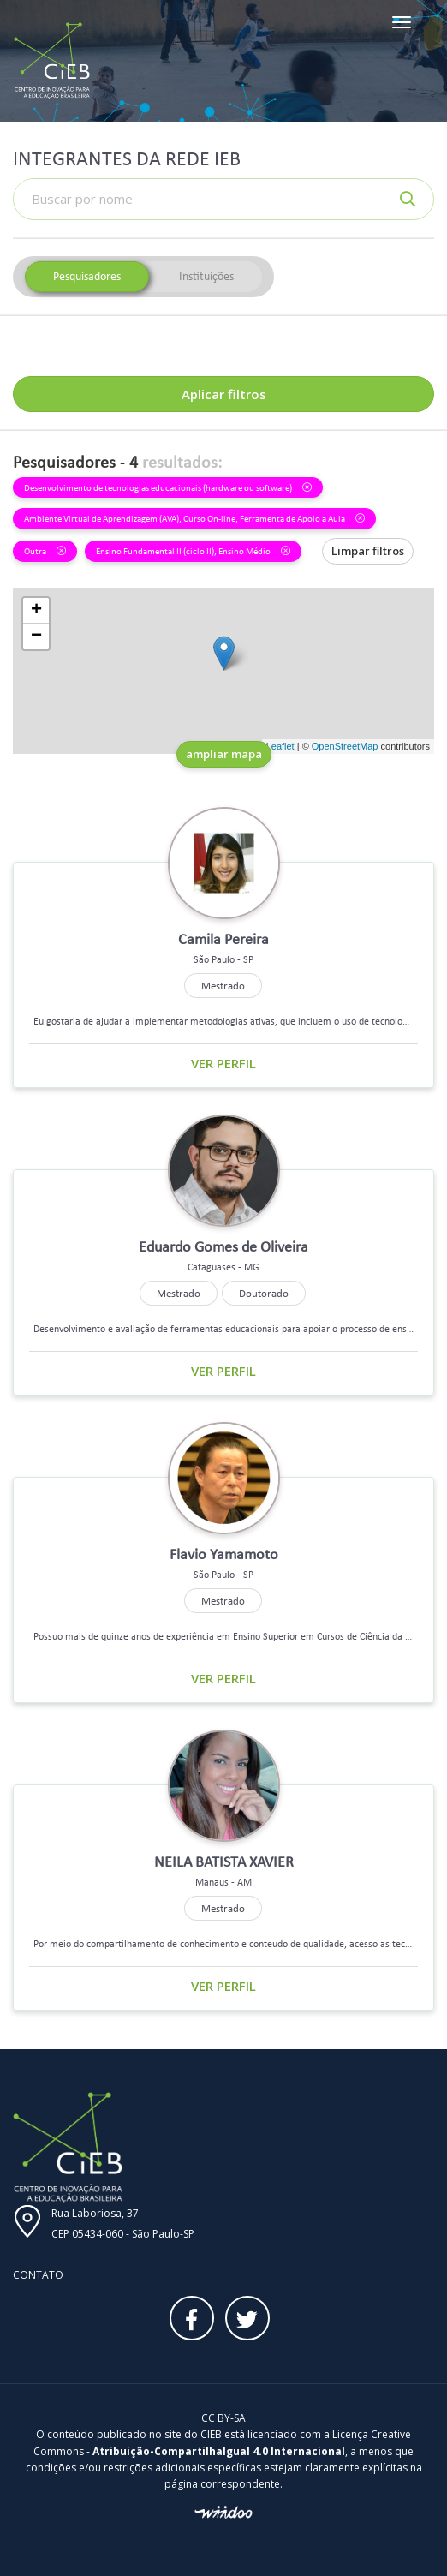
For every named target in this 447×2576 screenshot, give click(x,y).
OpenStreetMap (345, 746)
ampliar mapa (224, 754)
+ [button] (36, 611)
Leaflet (280, 746)
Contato (38, 2275)
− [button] (36, 636)
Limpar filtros (367, 551)
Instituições (206, 276)
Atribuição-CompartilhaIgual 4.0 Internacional (218, 2451)
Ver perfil (223, 1063)
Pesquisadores (87, 276)
